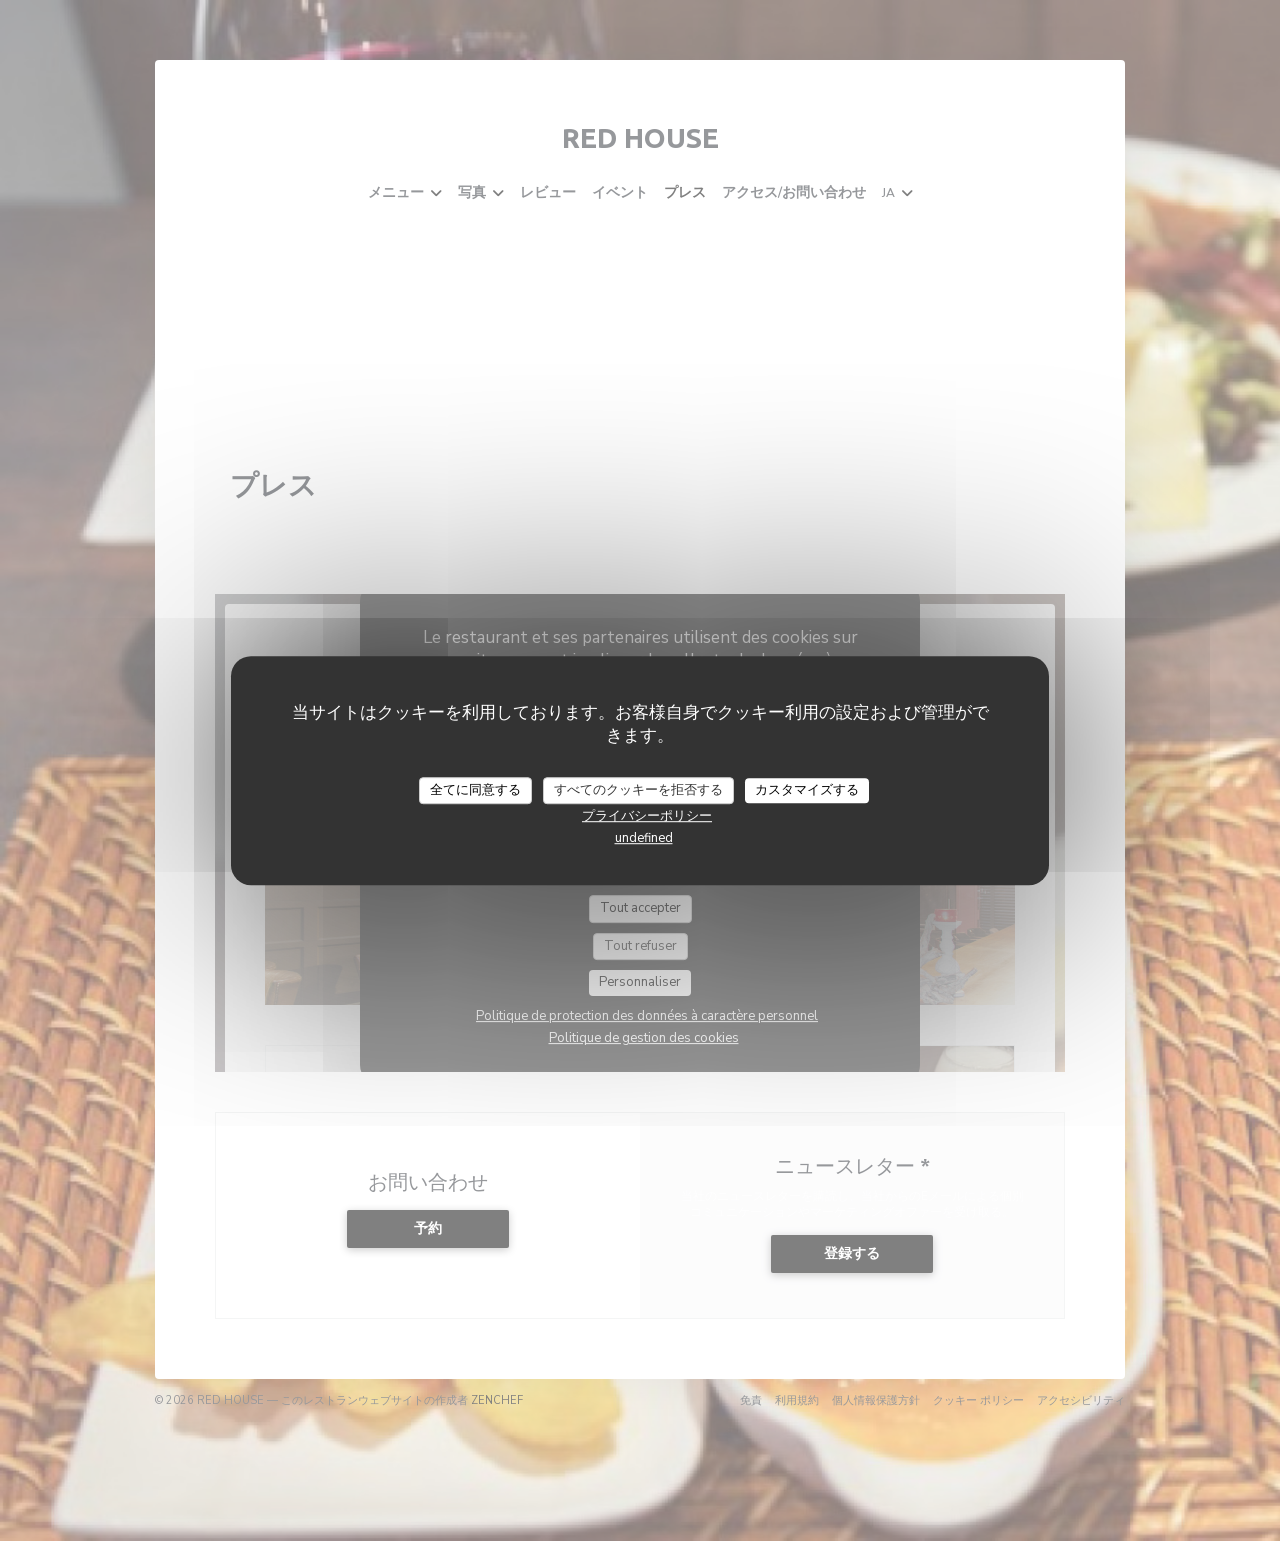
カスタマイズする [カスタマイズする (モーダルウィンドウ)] (807, 790)
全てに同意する (475, 790)
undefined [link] (644, 838)
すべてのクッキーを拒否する (638, 790)
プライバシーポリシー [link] (647, 816)
